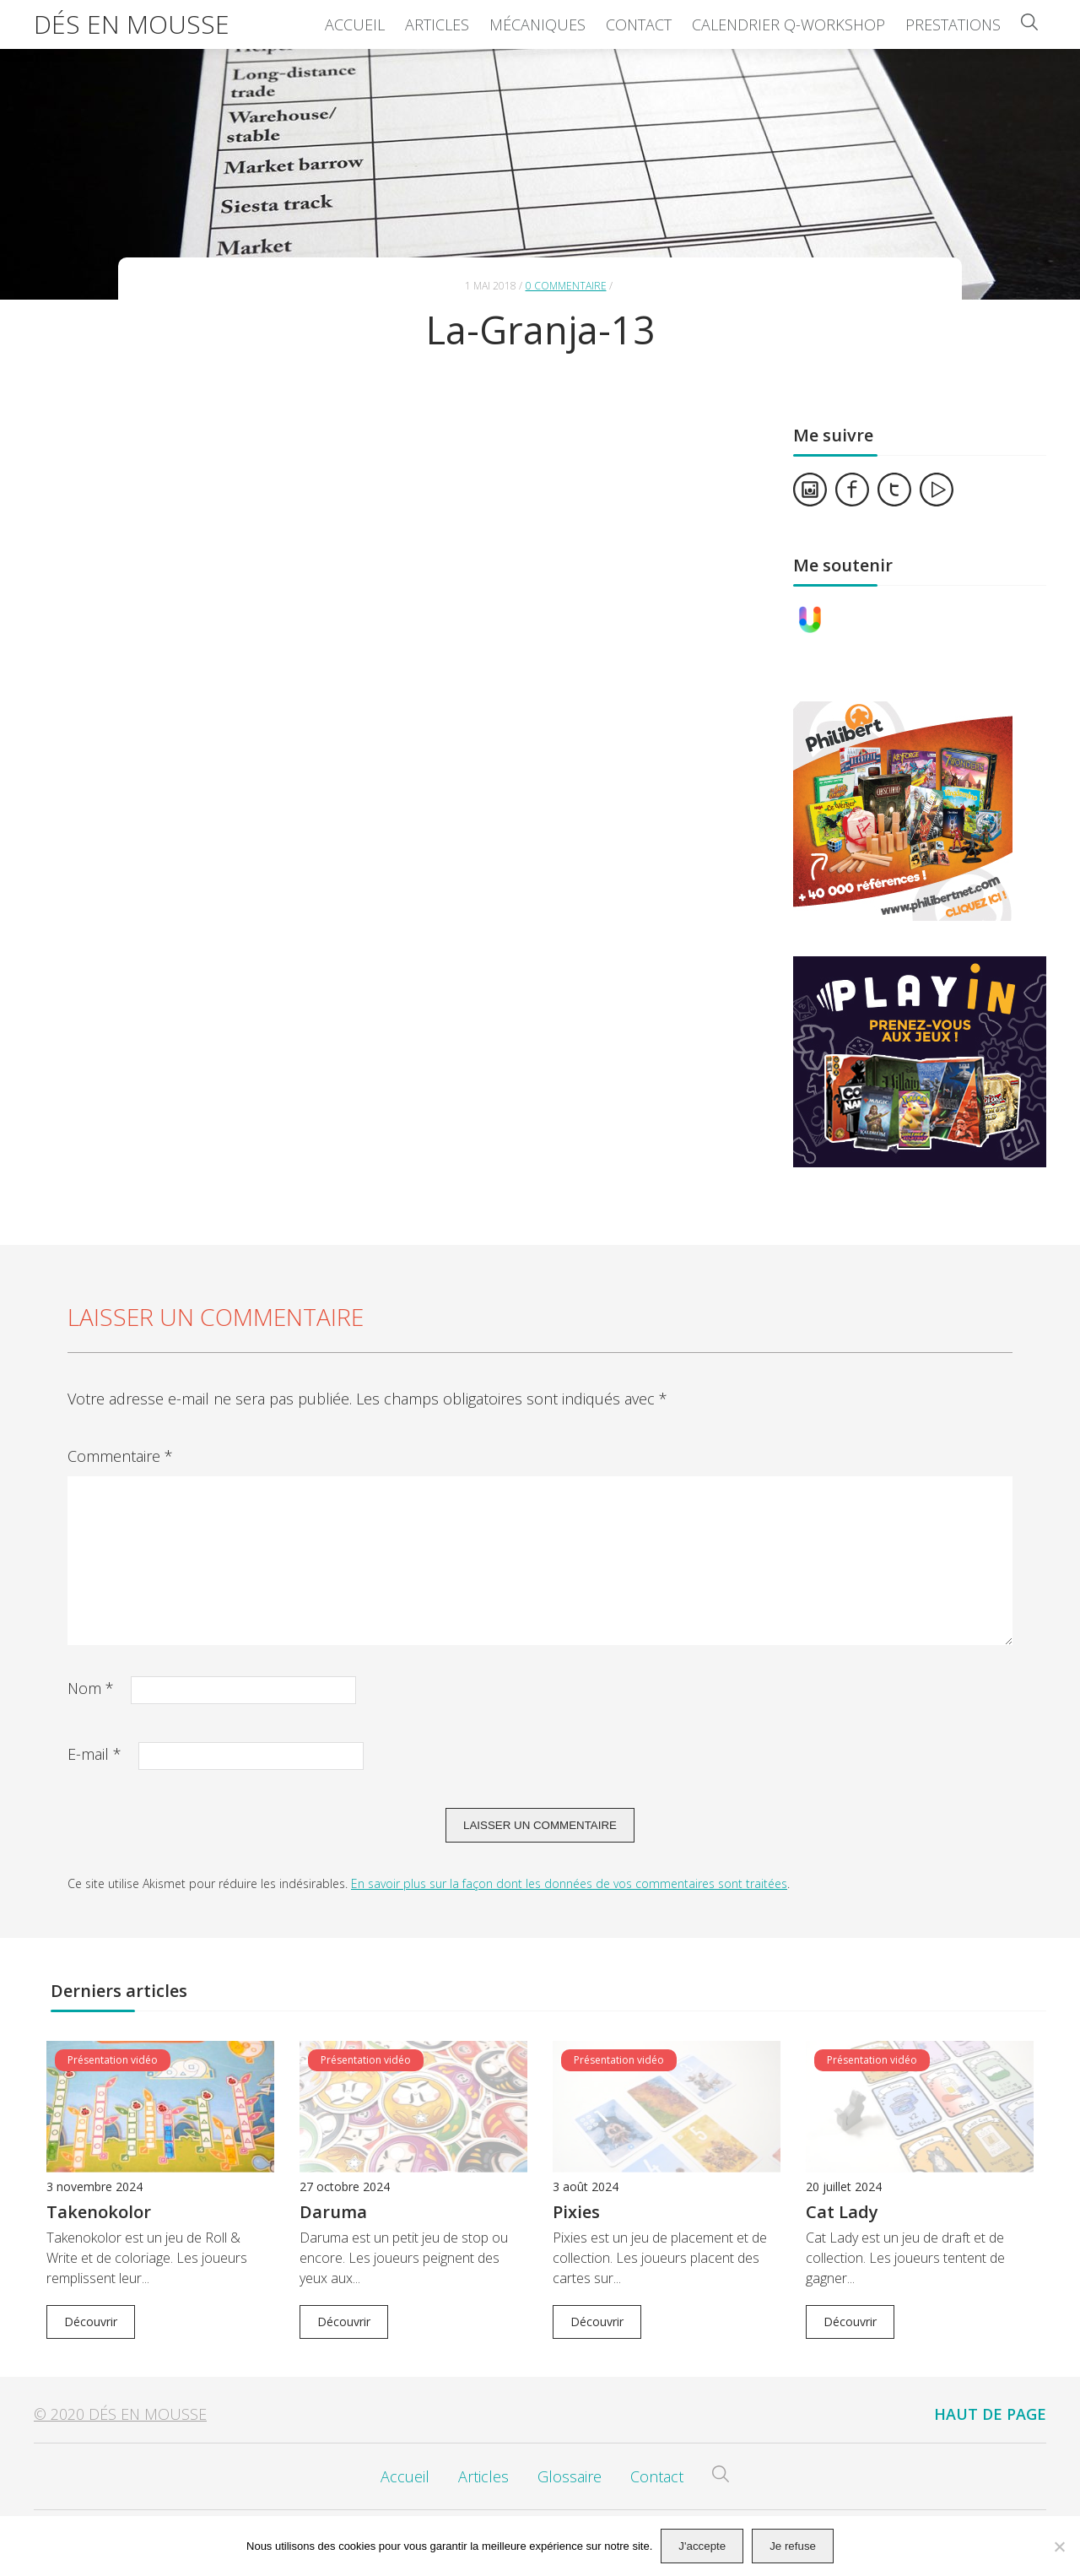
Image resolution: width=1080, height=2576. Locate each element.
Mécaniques (537, 24)
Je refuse (793, 2546)
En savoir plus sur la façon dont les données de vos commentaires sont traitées (569, 1883)
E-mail (95, 1754)
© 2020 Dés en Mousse (120, 2414)
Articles (437, 24)
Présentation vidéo (113, 2060)
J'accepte (702, 2546)
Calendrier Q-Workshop (788, 24)
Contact (639, 24)
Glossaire (569, 2476)
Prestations (953, 24)
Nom (91, 1688)
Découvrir (90, 2322)
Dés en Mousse (132, 24)
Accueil (355, 24)
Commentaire (120, 1456)
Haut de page (990, 2414)
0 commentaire (566, 286)
